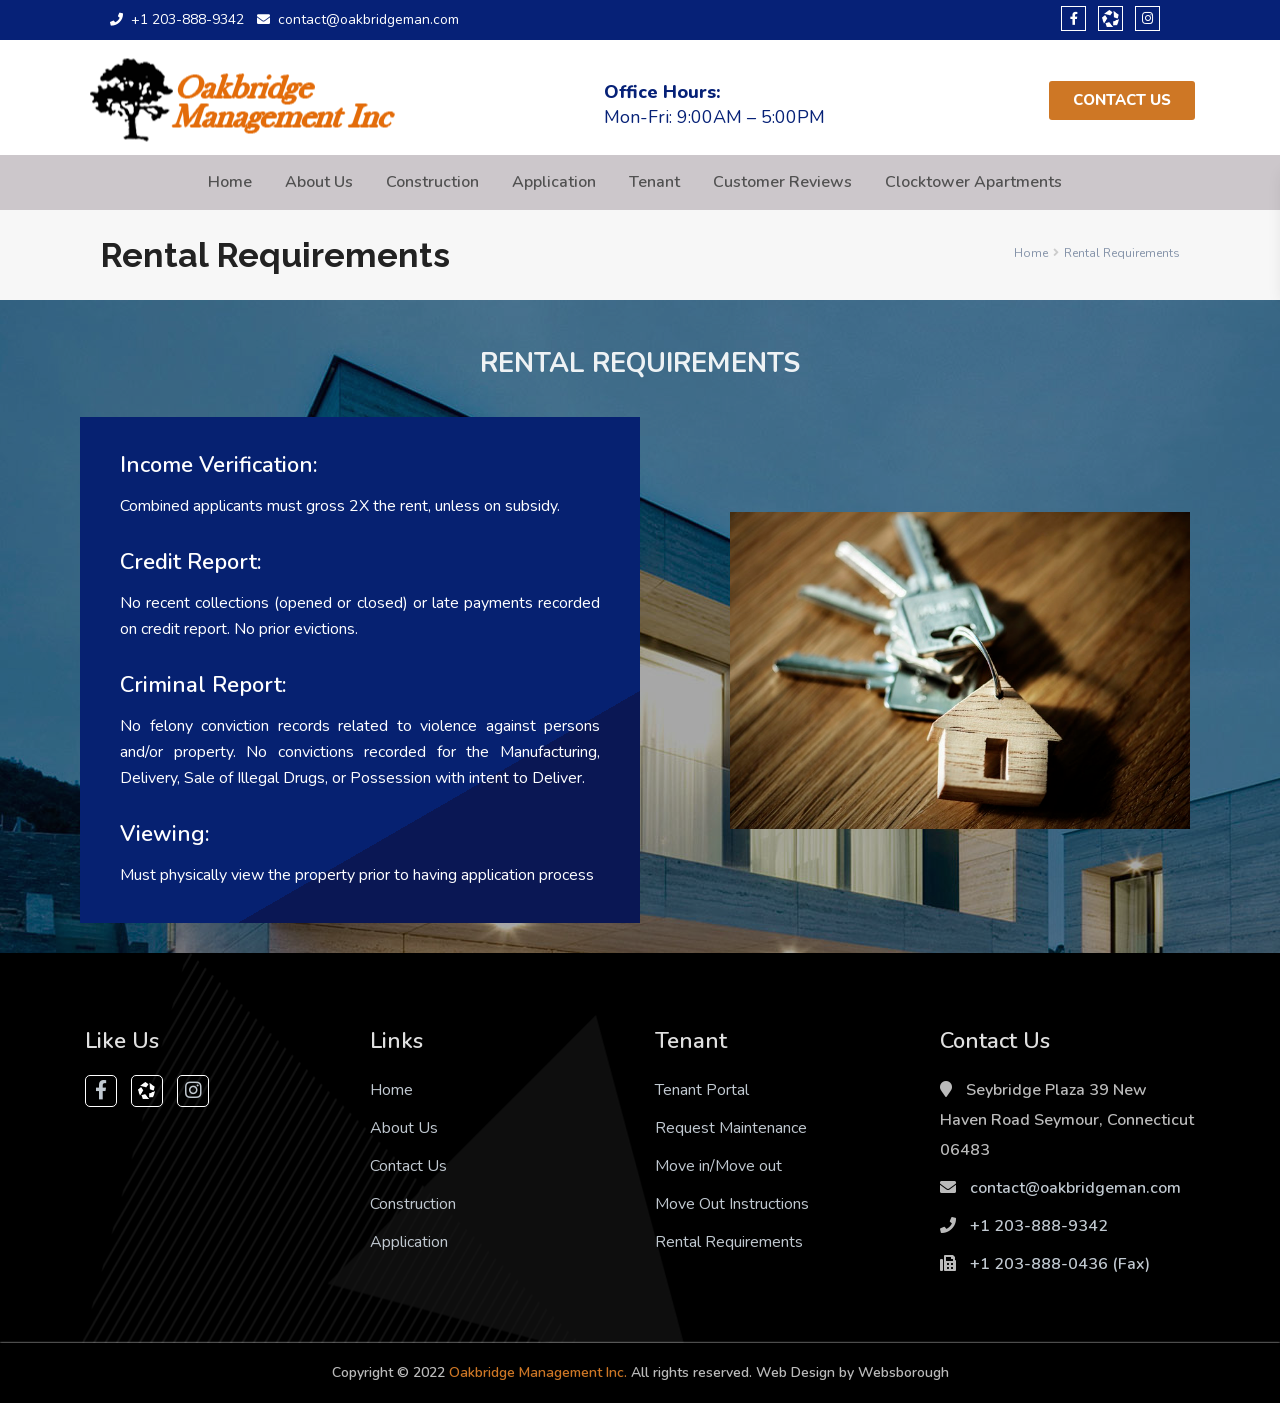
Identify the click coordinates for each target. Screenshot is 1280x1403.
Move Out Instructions (732, 1204)
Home (230, 182)
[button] (1122, 100)
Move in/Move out (718, 1166)
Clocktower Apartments (973, 182)
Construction (432, 182)
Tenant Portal (702, 1090)
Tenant (654, 182)
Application (554, 182)
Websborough (903, 1372)
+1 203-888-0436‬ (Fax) (1060, 1264)
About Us (319, 182)
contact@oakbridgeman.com (1075, 1188)
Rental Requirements (729, 1242)
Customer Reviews (782, 182)
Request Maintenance (731, 1128)
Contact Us (408, 1166)
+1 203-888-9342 (1039, 1226)
